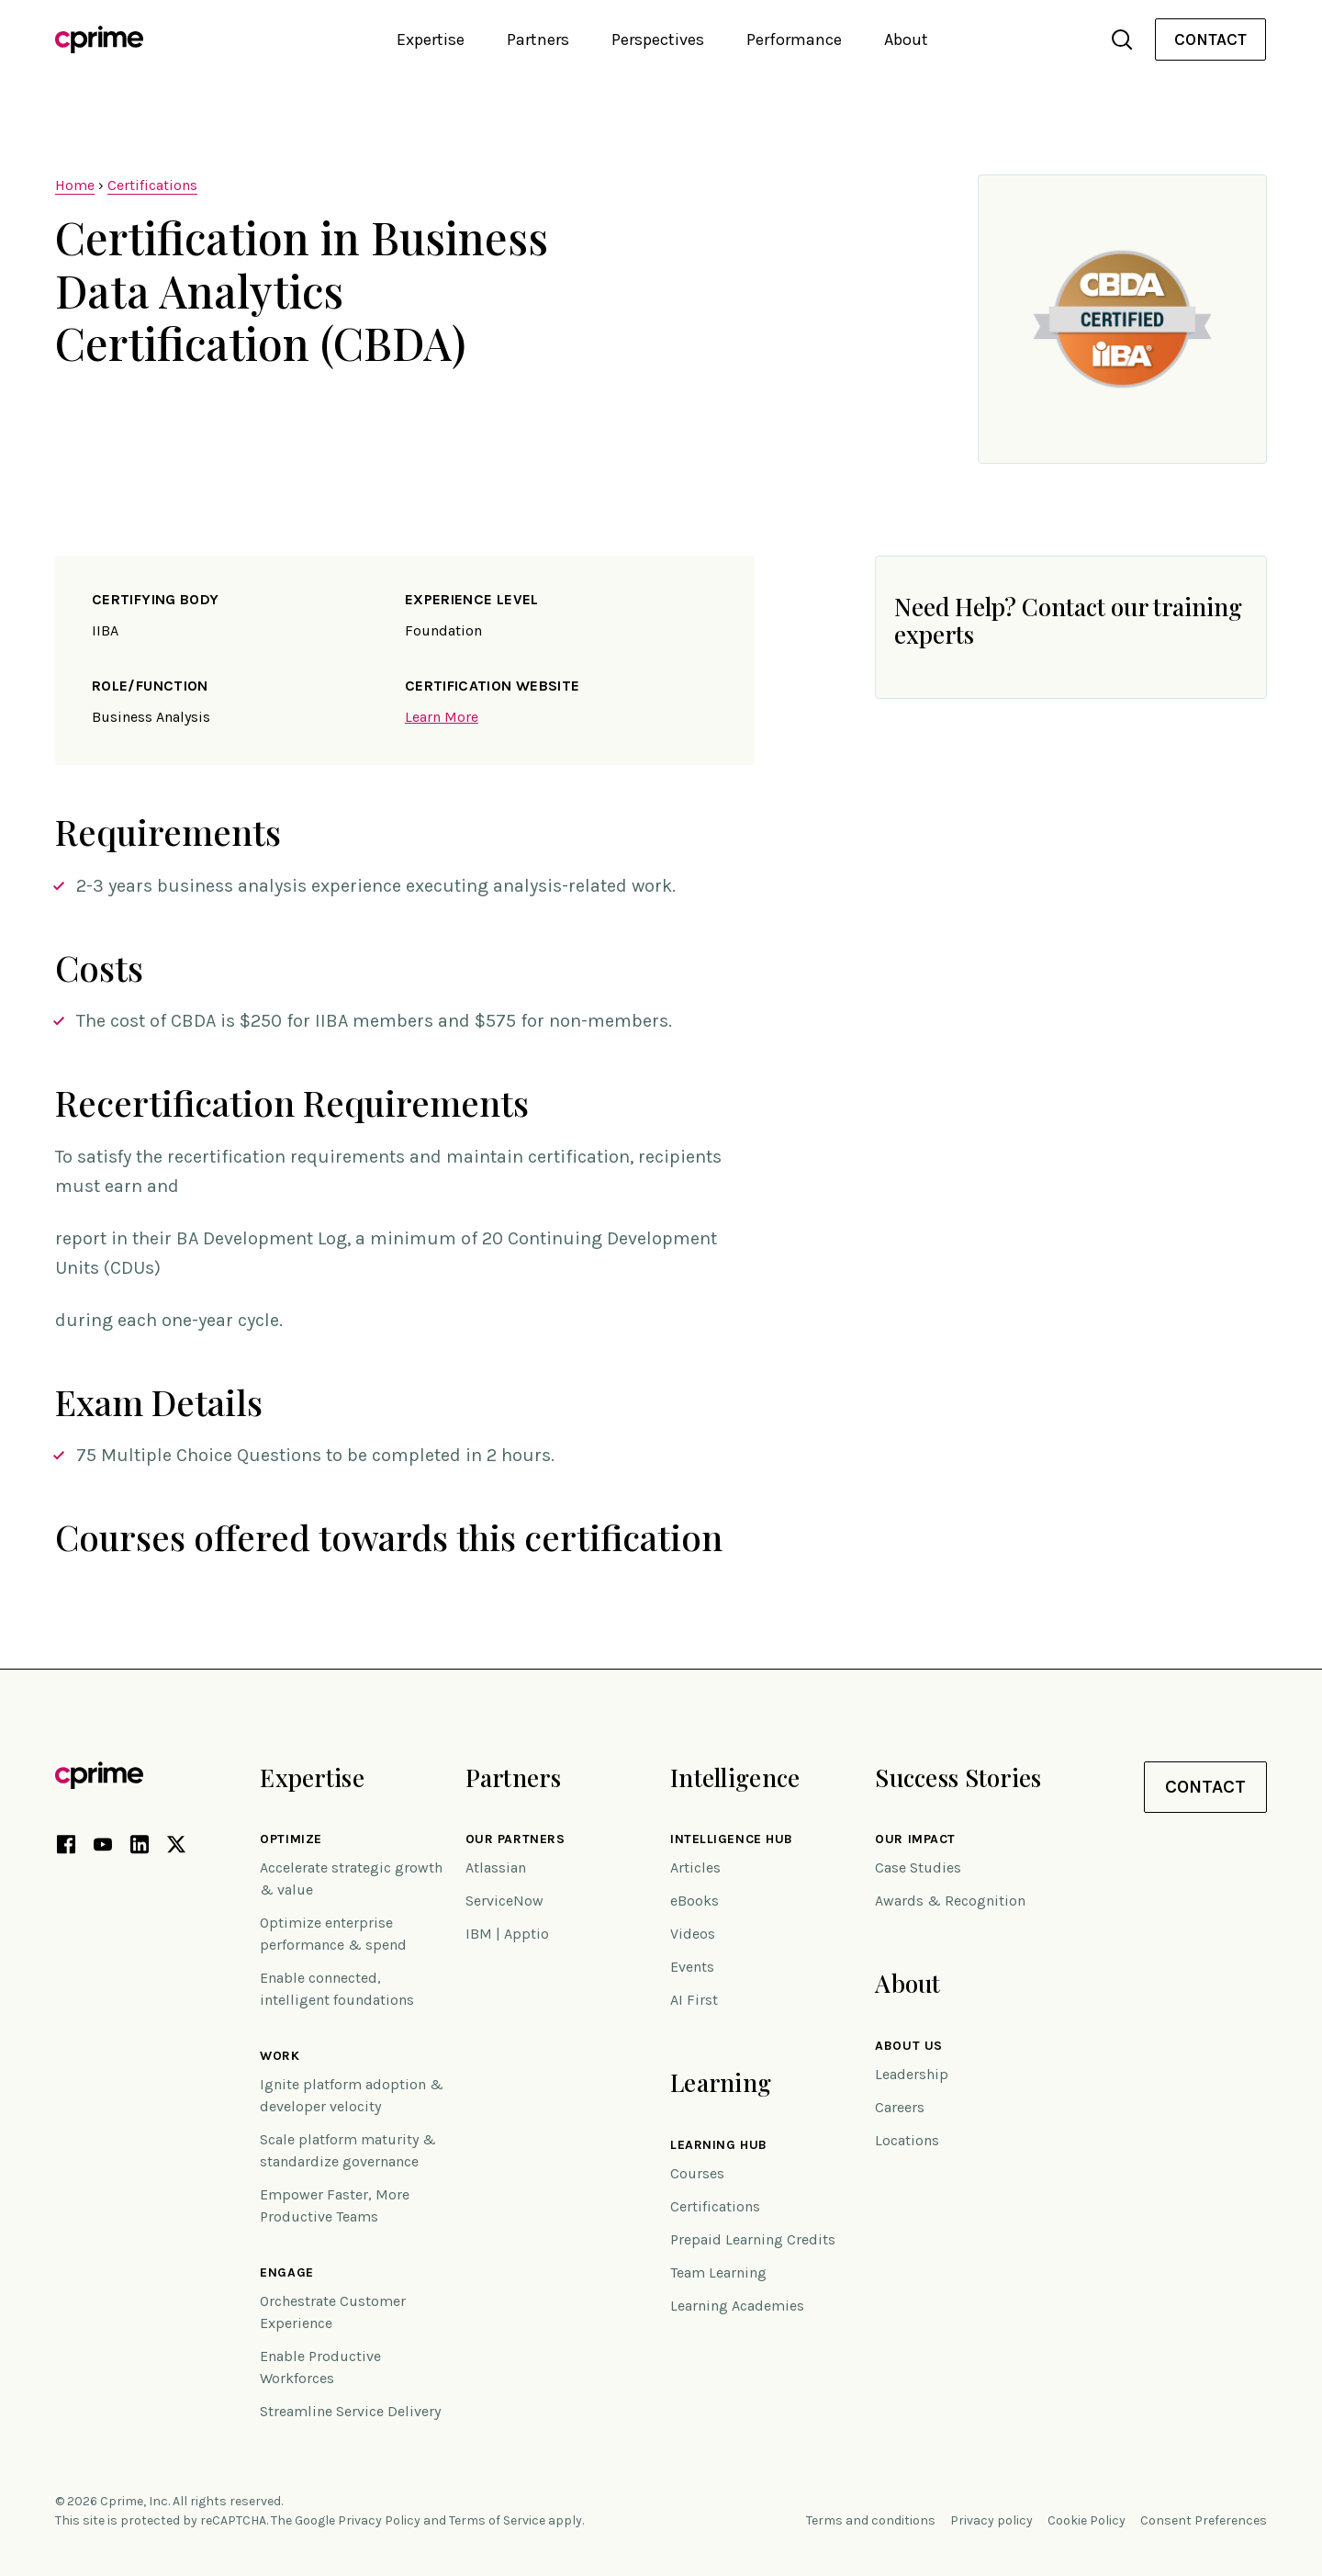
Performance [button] (794, 39)
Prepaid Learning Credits (752, 2239)
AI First (694, 1999)
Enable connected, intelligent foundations (337, 1988)
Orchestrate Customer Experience (333, 2312)
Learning (720, 2082)
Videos (692, 1933)
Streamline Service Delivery (350, 2411)
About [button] (906, 39)
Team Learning (718, 2272)
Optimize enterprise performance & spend (333, 1933)
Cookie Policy (1087, 2520)
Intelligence (735, 1777)
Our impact (915, 1839)
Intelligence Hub (731, 1839)
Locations (907, 2140)
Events (692, 1966)
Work (279, 2056)
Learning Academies (737, 2305)
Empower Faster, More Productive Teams (334, 2205)
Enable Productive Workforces (320, 2367)
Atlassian (495, 1867)
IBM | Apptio (507, 1933)
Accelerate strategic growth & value (351, 1878)
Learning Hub (718, 2145)
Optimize (290, 1839)
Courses (697, 2173)
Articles (695, 1867)
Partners (513, 1777)
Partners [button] (538, 39)
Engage (286, 2273)
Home (75, 185)
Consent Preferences (1203, 2520)
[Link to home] (99, 39)
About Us (908, 2046)
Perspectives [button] (657, 39)
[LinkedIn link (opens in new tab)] (140, 1847)
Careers (899, 2107)
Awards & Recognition (950, 1900)
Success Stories (958, 1777)
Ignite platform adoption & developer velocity (351, 2095)
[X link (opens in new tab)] (176, 1847)
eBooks (694, 1900)
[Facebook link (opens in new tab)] (66, 1847)
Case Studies (918, 1867)
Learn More (441, 717)
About (907, 1983)
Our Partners (515, 1839)
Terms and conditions (870, 2520)
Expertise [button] (431, 39)
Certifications (152, 185)
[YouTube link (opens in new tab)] (103, 1847)
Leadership (911, 2074)
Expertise (312, 1777)
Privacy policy (991, 2520)
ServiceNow (504, 1900)
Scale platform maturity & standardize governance (348, 2150)
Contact (1210, 39)
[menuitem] (1210, 40)
